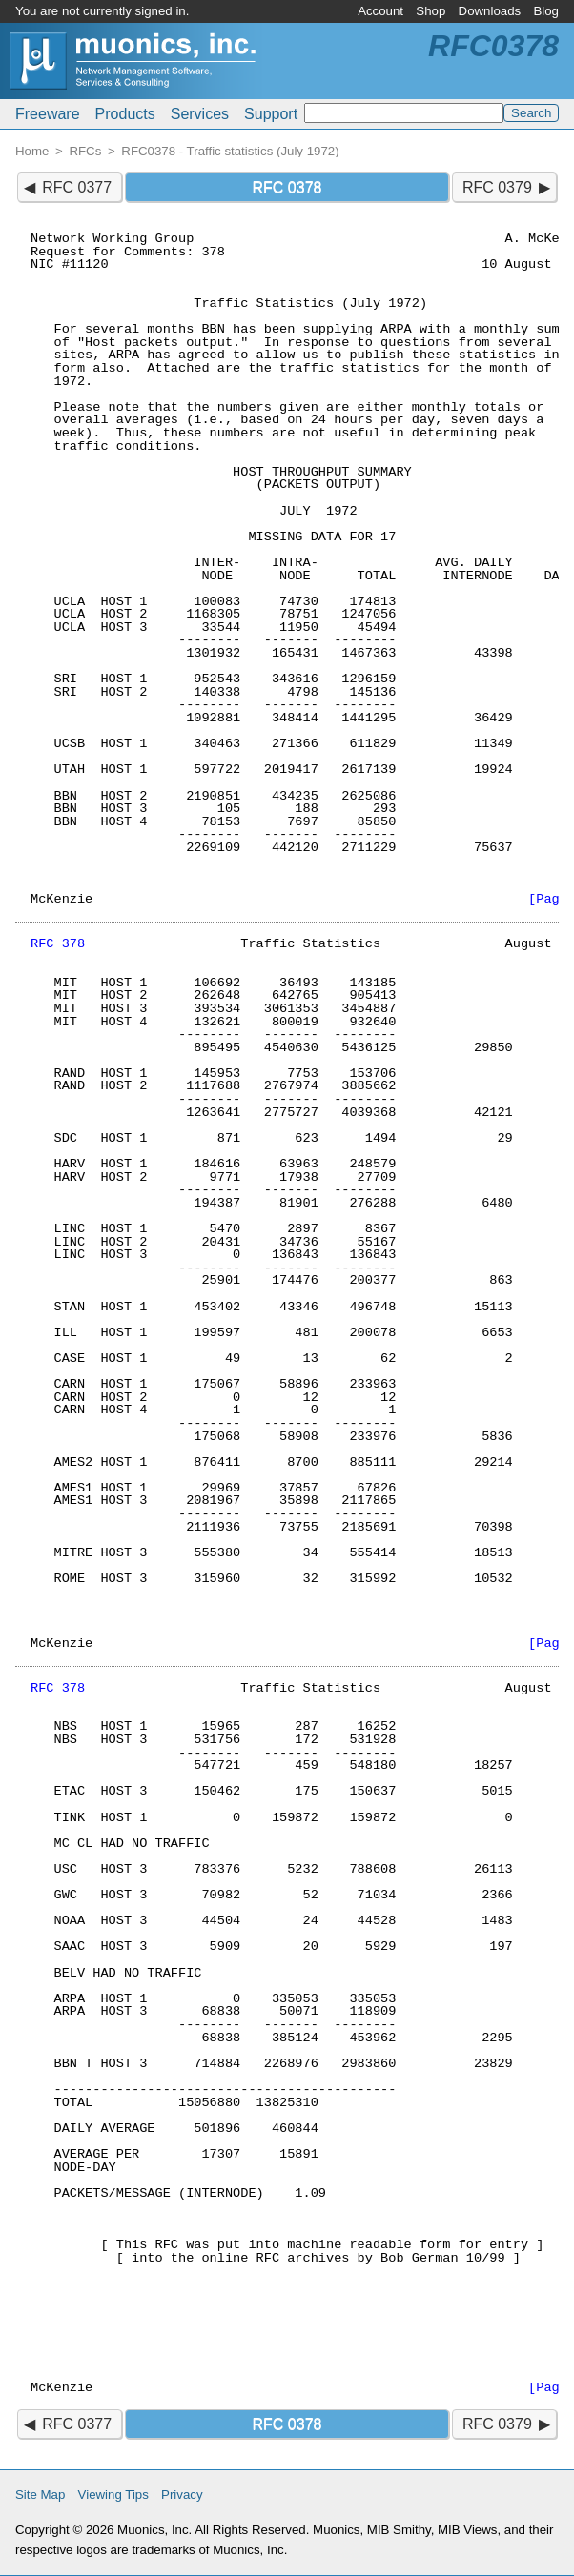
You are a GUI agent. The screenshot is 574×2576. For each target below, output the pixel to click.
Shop (430, 11)
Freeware (47, 114)
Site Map (40, 2494)
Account (380, 11)
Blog (546, 11)
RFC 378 (58, 944)
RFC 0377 (77, 187)
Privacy (182, 2494)
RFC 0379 (497, 187)
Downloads (490, 11)
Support (270, 114)
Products (125, 114)
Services (200, 114)
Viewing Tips (113, 2494)
